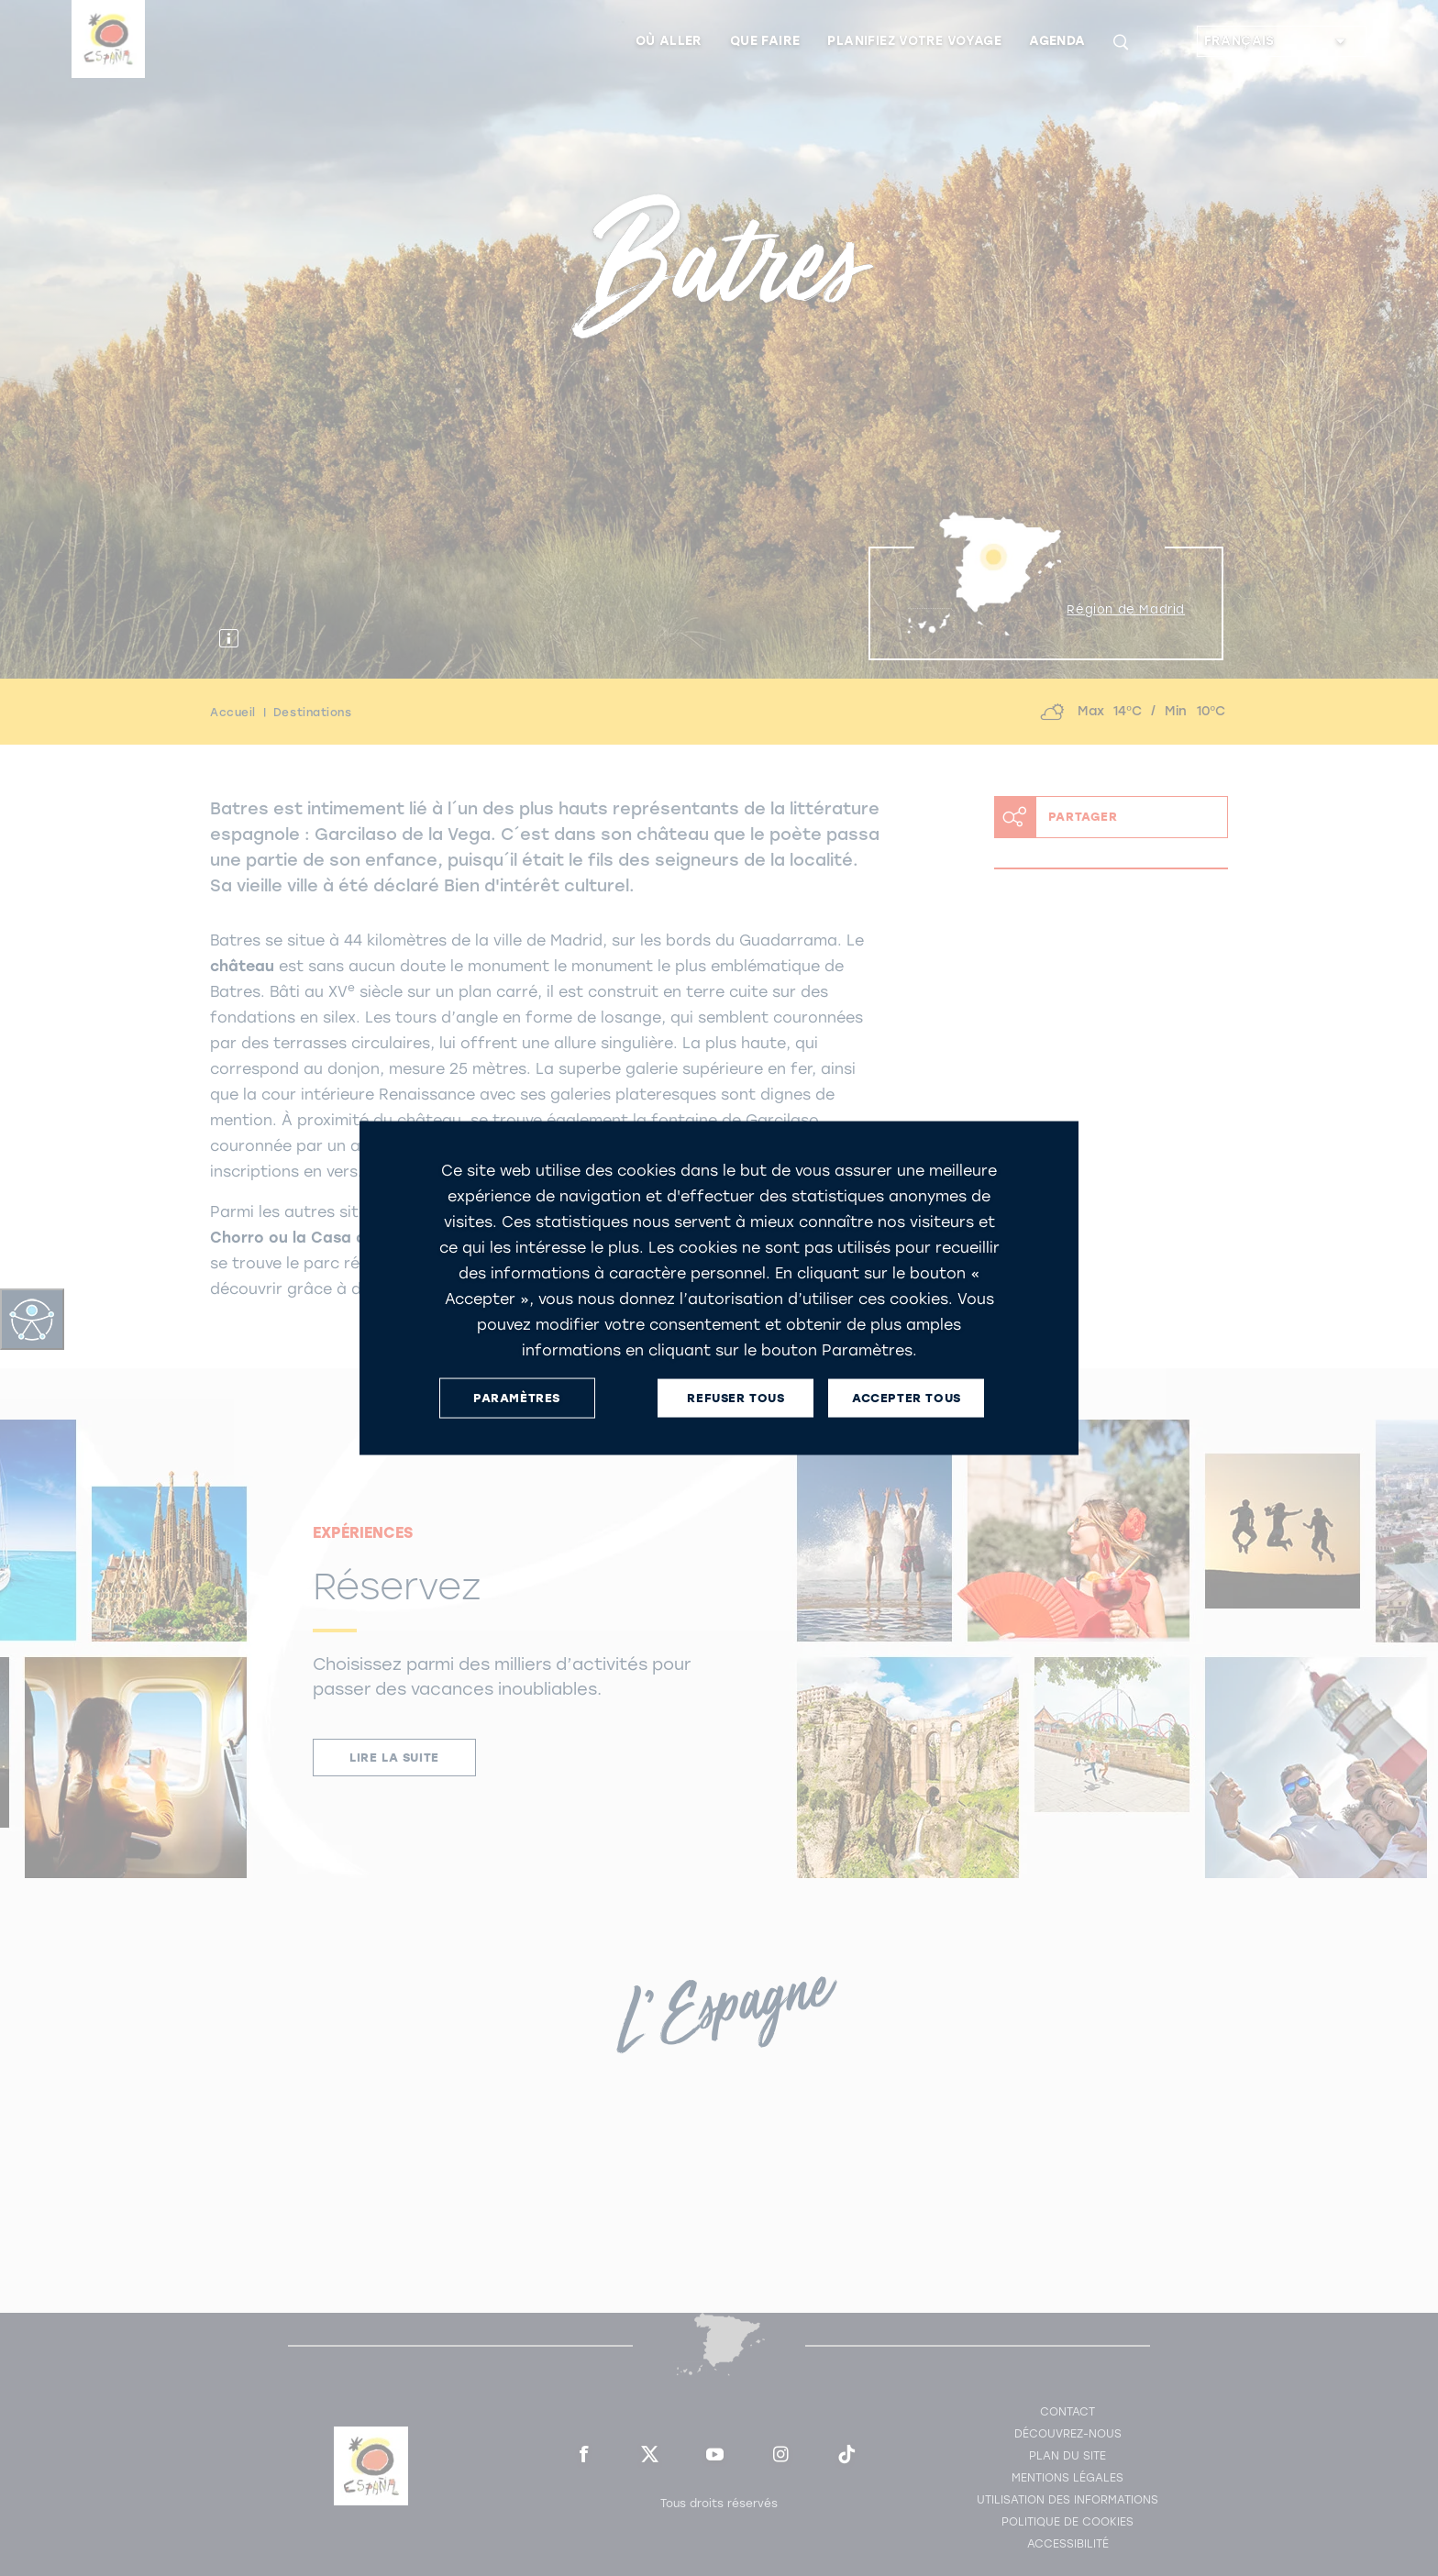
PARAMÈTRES (516, 1398)
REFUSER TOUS (735, 1398)
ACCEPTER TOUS (906, 1398)
